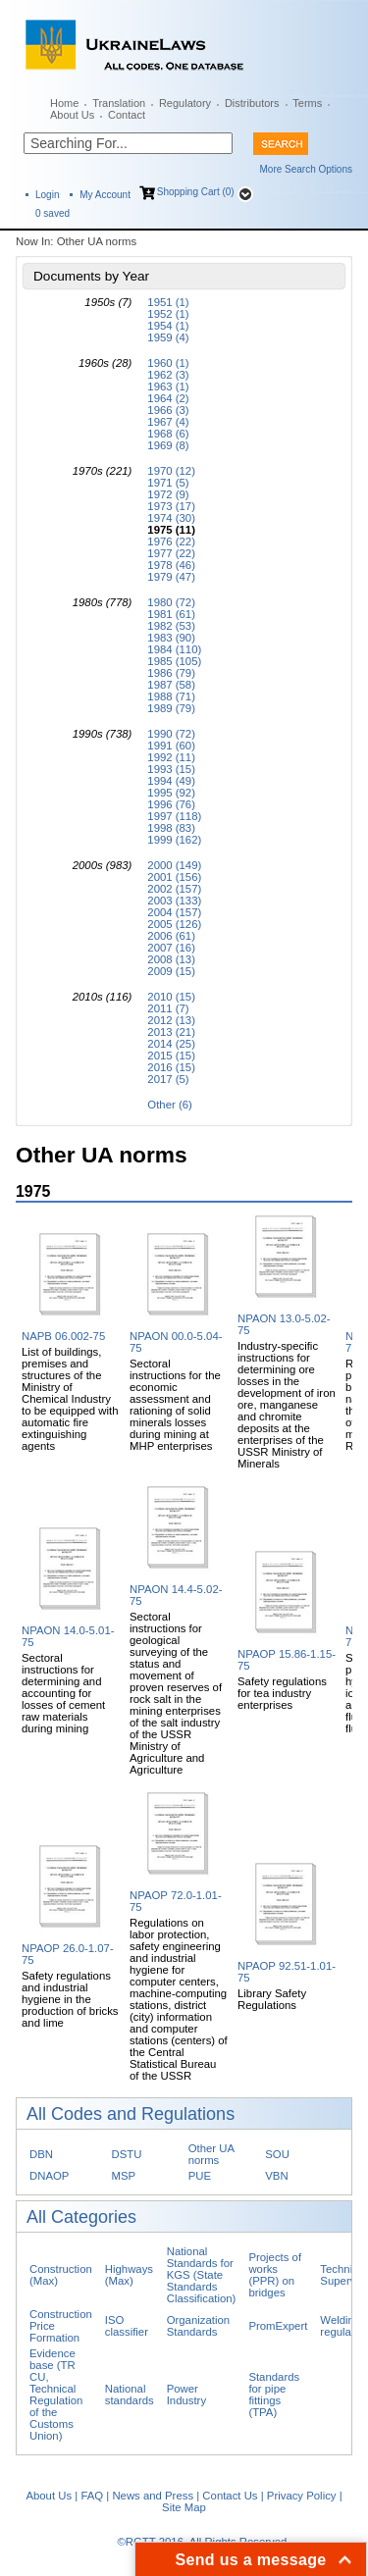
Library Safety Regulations (271, 1999)
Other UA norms (211, 2154)
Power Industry (186, 2394)
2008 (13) (171, 959)
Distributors (252, 103)
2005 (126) (174, 924)
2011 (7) (167, 1008)
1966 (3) (167, 410)
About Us (72, 115)
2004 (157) (174, 912)
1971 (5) (167, 483)
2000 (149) (174, 865)
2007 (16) (171, 947)
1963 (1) (167, 386)
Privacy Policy (302, 2495)
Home (64, 103)
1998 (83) (171, 828)
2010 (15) (171, 997)
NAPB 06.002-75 (63, 1336)
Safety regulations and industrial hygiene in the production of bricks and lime (70, 1999)
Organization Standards (198, 2326)
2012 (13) (171, 1020)
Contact (126, 115)
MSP (124, 2176)
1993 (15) (171, 769)
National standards (129, 2394)
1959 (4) (167, 337)
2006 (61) (171, 936)
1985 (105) (174, 661)
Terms (307, 103)
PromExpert (277, 2326)
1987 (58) (171, 685)
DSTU (127, 2154)
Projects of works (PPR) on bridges (274, 2274)
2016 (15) (171, 1067)
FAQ (91, 2495)
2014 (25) (171, 1044)
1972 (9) (167, 494)
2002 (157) (174, 889)
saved (52, 213)
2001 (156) (174, 877)
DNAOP (49, 2176)
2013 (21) (171, 1032)
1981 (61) (171, 614)
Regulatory (185, 103)
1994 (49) (171, 781)
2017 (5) (167, 1079)
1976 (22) (171, 541)
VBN (276, 2176)
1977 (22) (171, 553)
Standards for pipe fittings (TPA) (273, 2394)
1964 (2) (167, 398)
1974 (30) (171, 518)
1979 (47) (171, 577)
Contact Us (229, 2495)
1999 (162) (174, 840)
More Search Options (306, 169)
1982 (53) (171, 626)
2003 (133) (174, 900)
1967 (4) (167, 422)
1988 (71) (171, 696)
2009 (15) (171, 971)
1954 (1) (167, 326)
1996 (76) (171, 804)
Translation (118, 103)
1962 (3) (167, 375)
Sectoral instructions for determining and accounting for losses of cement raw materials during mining (63, 1693)
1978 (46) (171, 565)
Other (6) (169, 1104)
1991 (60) (171, 745)
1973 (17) (171, 506)
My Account (105, 194)
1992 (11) (171, 757)
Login (47, 194)
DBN (41, 2154)
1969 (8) (167, 445)
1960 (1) (167, 363)
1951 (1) (167, 302)
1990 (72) (171, 734)
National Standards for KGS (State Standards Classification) (202, 2274)
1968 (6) (167, 433)
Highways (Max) (129, 2275)
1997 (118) (174, 816)
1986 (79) (171, 673)
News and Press (152, 2495)
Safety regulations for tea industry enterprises (282, 1693)
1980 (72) (171, 602)
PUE (199, 2176)
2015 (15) (171, 1055)
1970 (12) (171, 471)
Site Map (184, 2507)
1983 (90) (171, 638)
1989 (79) (171, 708)
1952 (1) (167, 314)
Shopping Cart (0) (196, 191)
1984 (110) (174, 649)
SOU (277, 2154)
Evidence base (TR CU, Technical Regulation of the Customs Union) (55, 2394)
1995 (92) (171, 793)
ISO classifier (126, 2326)
